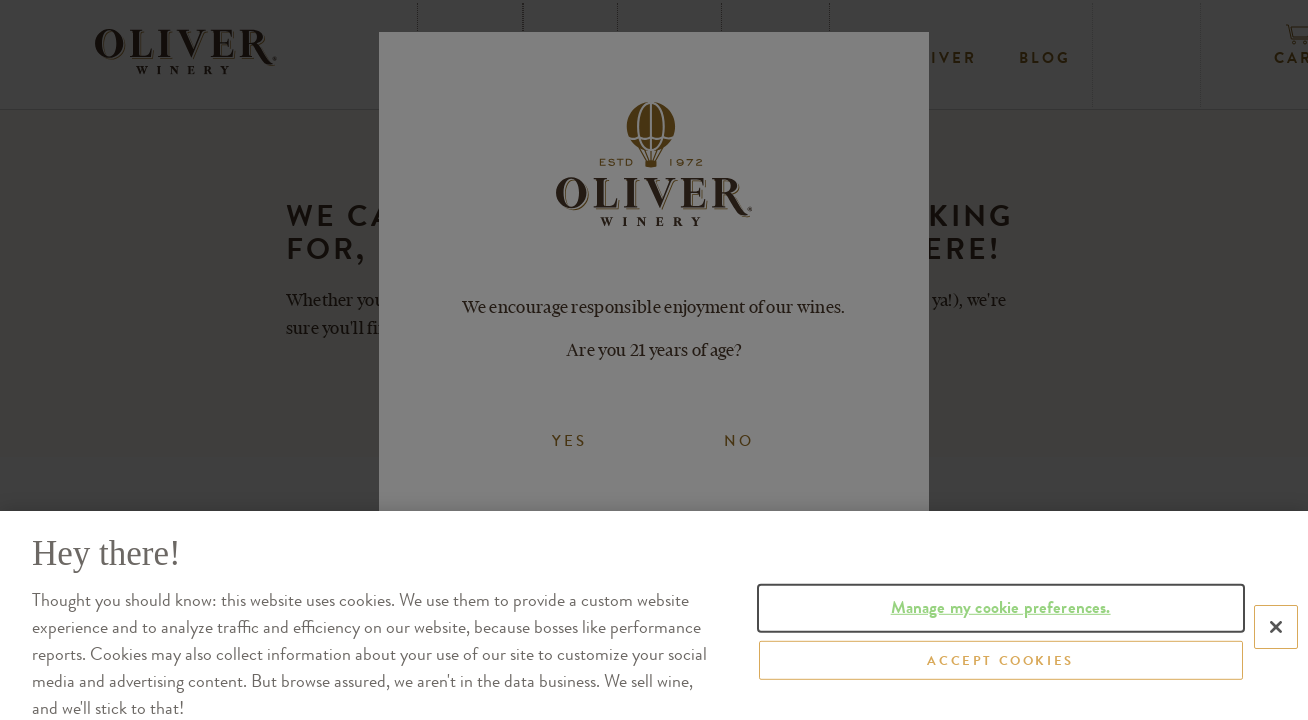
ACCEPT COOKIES (1000, 696)
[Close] (1276, 664)
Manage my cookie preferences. (1001, 644)
